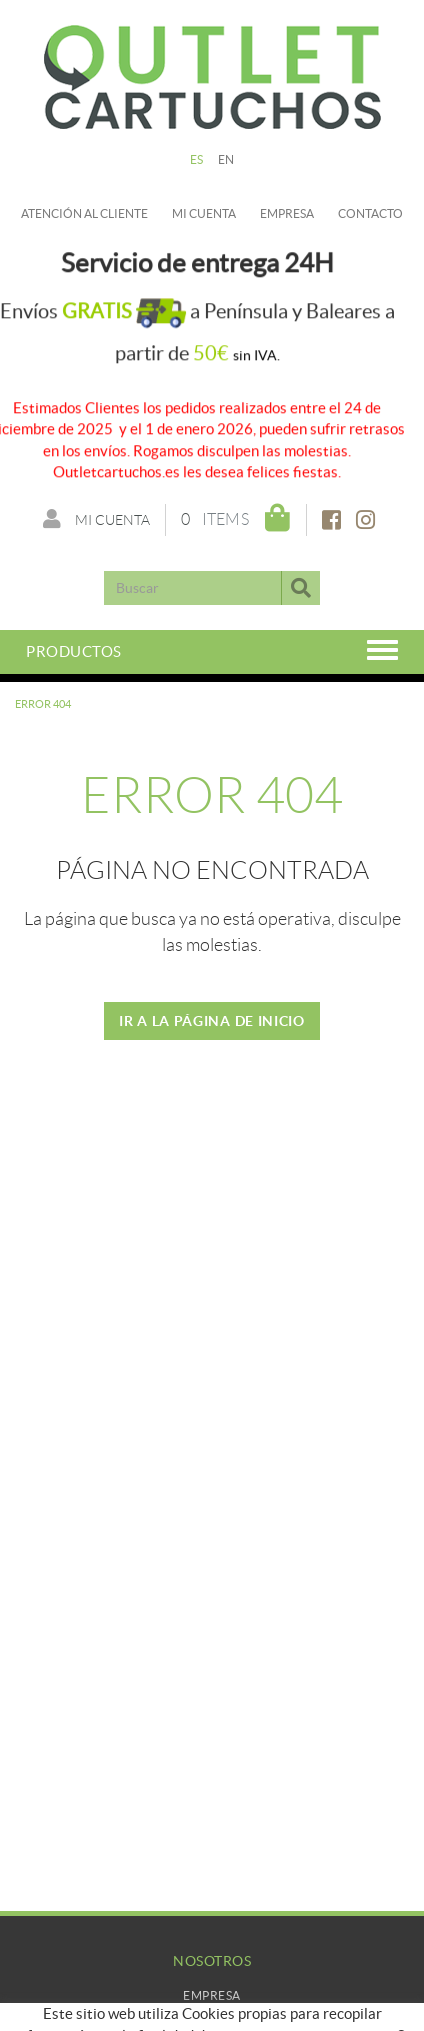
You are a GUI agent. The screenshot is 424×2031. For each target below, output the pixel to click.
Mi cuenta (204, 213)
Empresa (287, 213)
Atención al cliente (84, 213)
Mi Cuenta (212, 2015)
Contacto (370, 213)
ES (197, 159)
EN (226, 159)
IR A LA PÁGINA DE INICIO (212, 1021)
